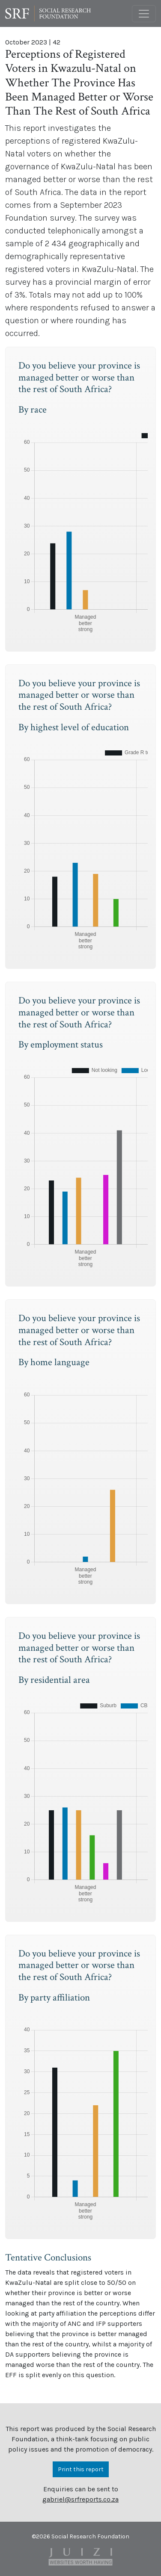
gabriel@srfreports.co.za (80, 2499)
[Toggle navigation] (144, 13)
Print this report (81, 2469)
